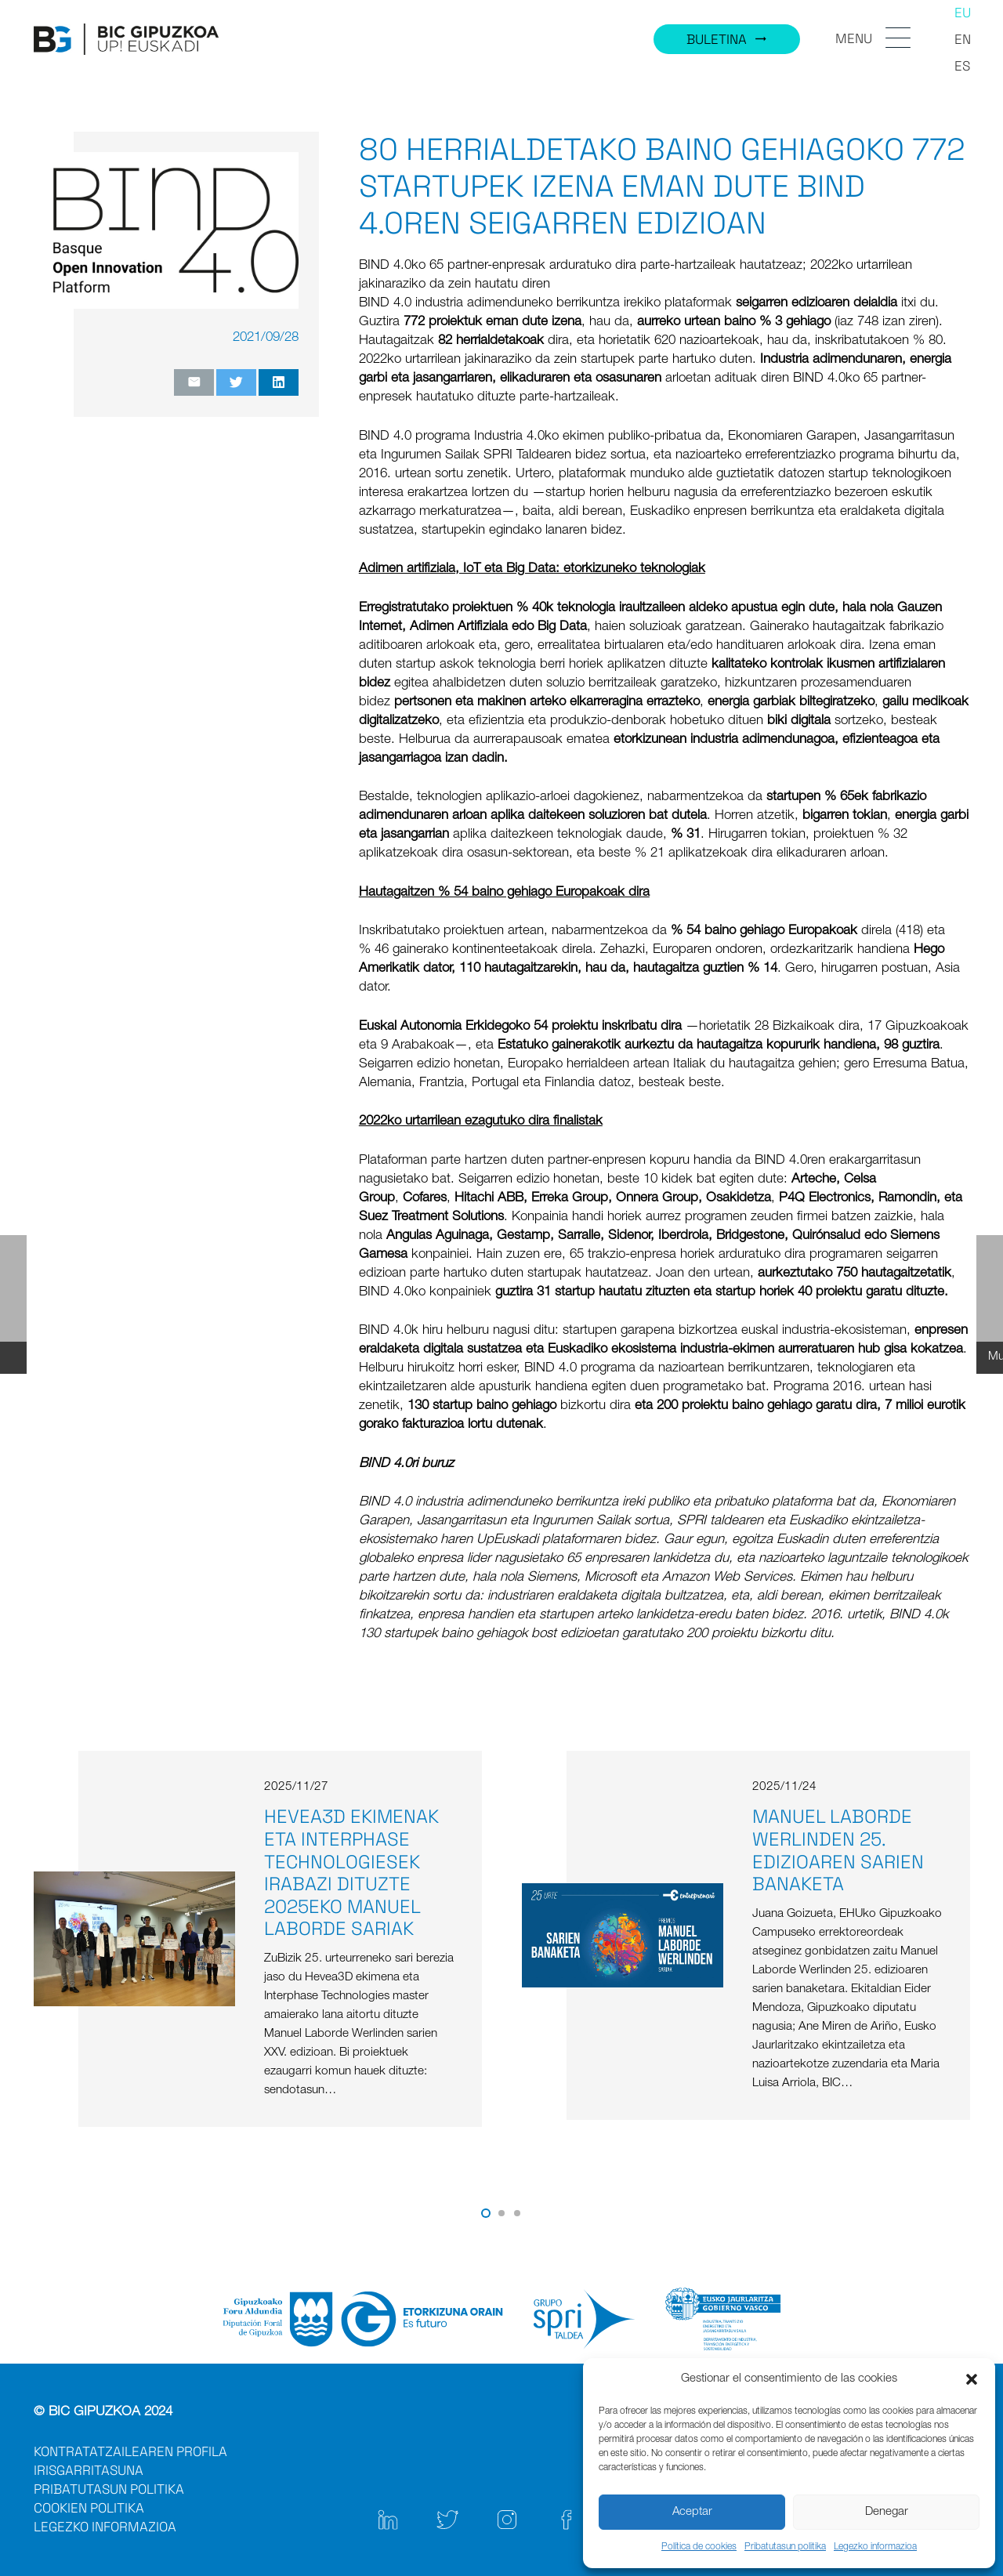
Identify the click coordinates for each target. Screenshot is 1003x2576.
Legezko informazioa (875, 2547)
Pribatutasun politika (785, 2547)
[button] (971, 2379)
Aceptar (692, 2512)
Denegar (886, 2512)
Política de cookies (699, 2547)
